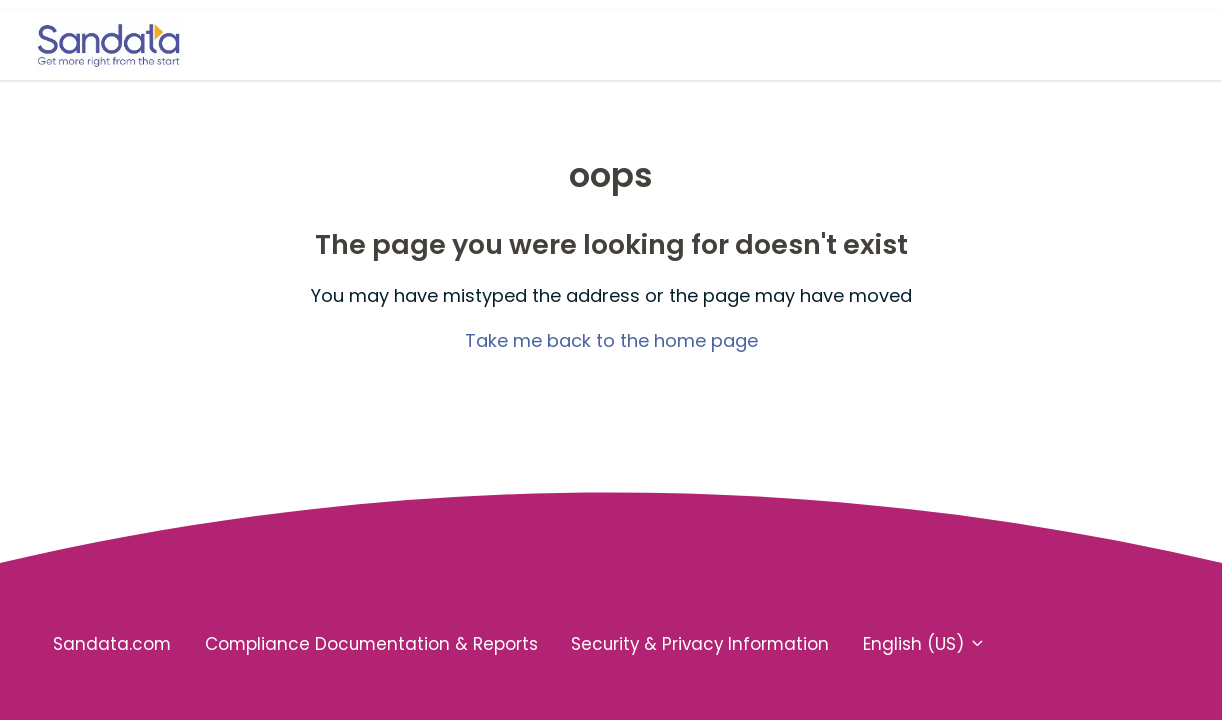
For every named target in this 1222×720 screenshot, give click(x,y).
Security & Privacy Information (700, 644)
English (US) (924, 644)
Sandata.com (112, 644)
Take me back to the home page (611, 340)
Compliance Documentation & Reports (371, 644)
